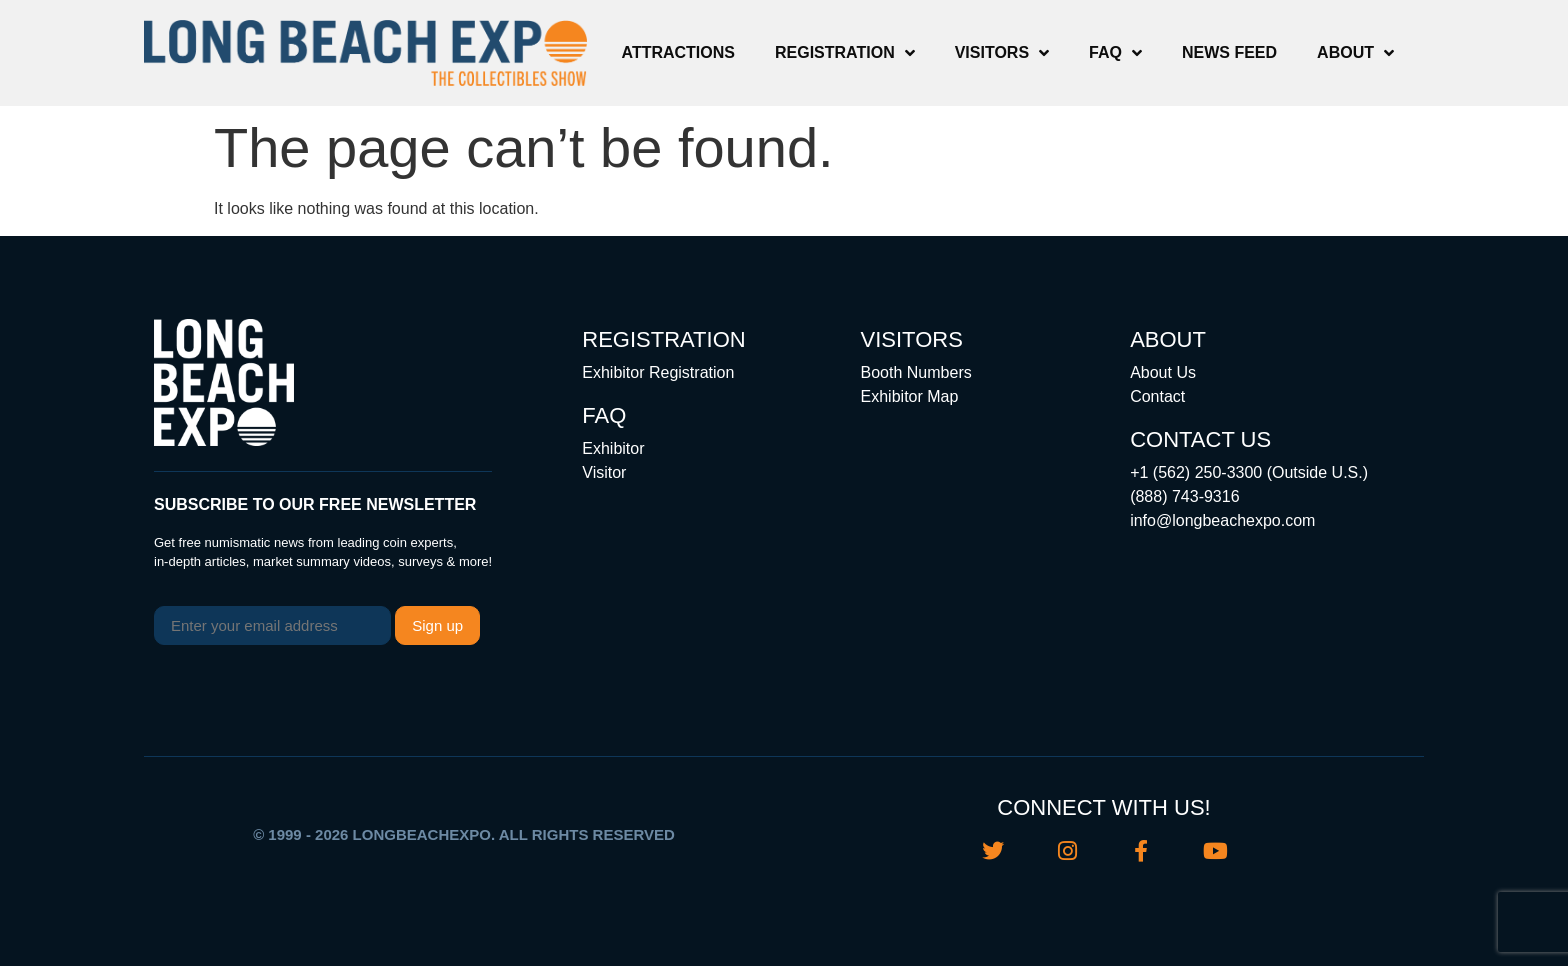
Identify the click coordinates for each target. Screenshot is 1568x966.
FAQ (1115, 53)
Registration (845, 53)
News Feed (1229, 52)
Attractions (678, 52)
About (1355, 53)
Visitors (1002, 53)
